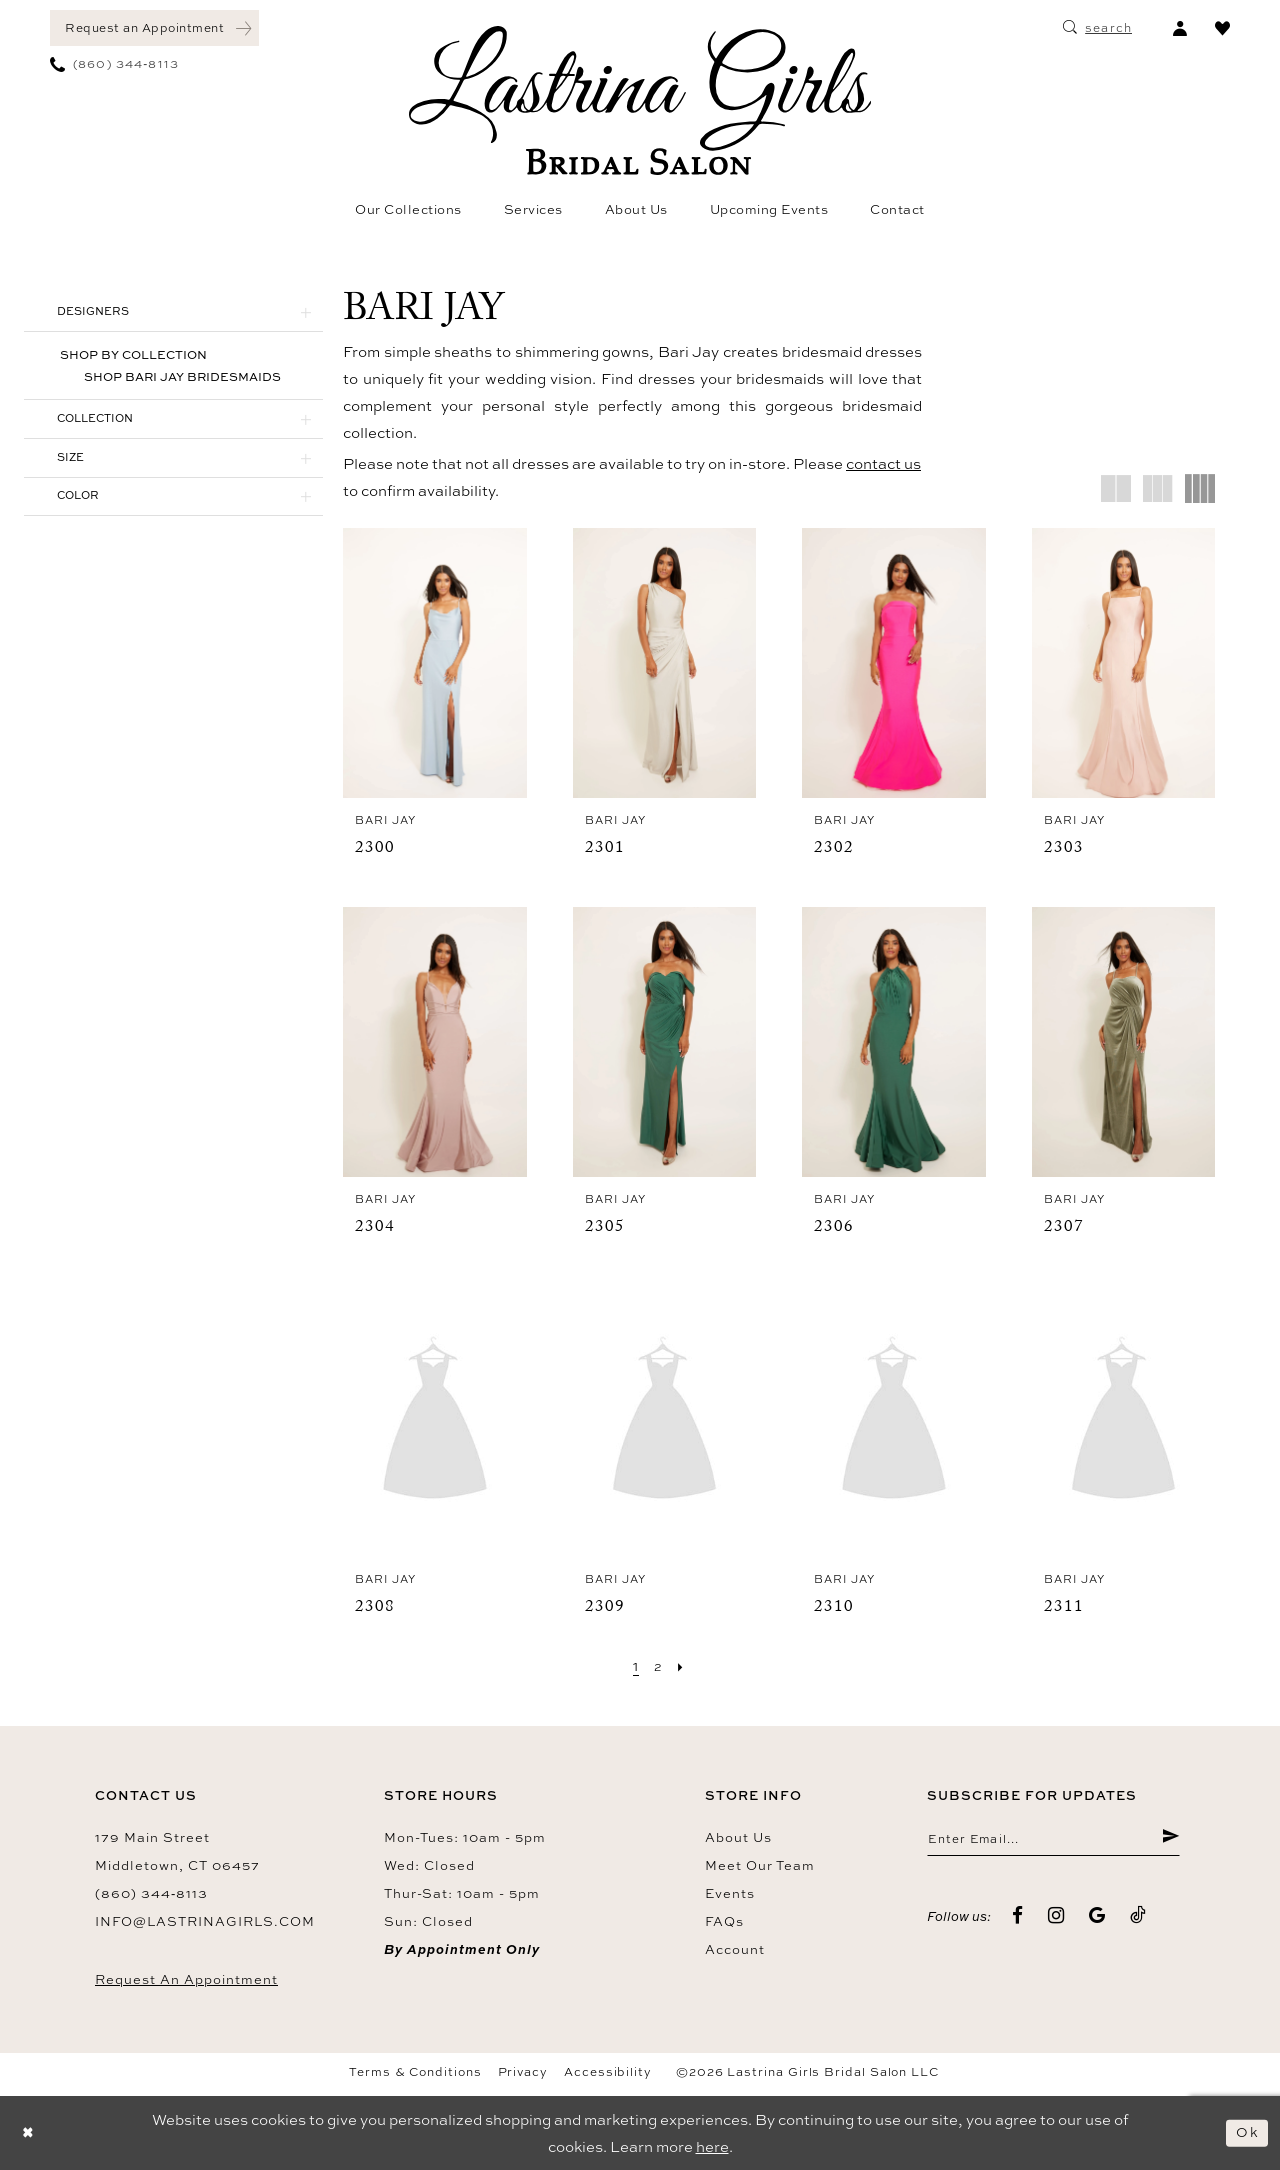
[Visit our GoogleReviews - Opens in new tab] (1097, 1918)
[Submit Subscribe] (1169, 1841)
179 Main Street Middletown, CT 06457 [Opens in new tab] (177, 1851)
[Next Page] (682, 1665)
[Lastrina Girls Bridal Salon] (640, 100)
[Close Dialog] (30, 2132)
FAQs (724, 1921)
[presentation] (435, 663)
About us (738, 1837)
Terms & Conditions (415, 2072)
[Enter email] (1053, 1841)
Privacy (523, 2072)
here (712, 2146)
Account (735, 1949)
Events (730, 1893)
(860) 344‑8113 (151, 1893)
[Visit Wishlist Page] (1222, 28)
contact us (883, 463)
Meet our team (760, 1865)
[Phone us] (114, 64)
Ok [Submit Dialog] (1246, 2132)
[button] (1179, 28)
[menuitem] (154, 28)
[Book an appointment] (154, 28)
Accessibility (608, 2072)
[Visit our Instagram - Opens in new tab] (1056, 1918)
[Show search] (1097, 28)
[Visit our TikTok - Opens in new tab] (1138, 1918)
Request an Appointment (186, 1979)
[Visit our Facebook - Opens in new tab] (1018, 1918)
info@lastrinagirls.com (205, 1921)
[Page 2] (658, 1665)
